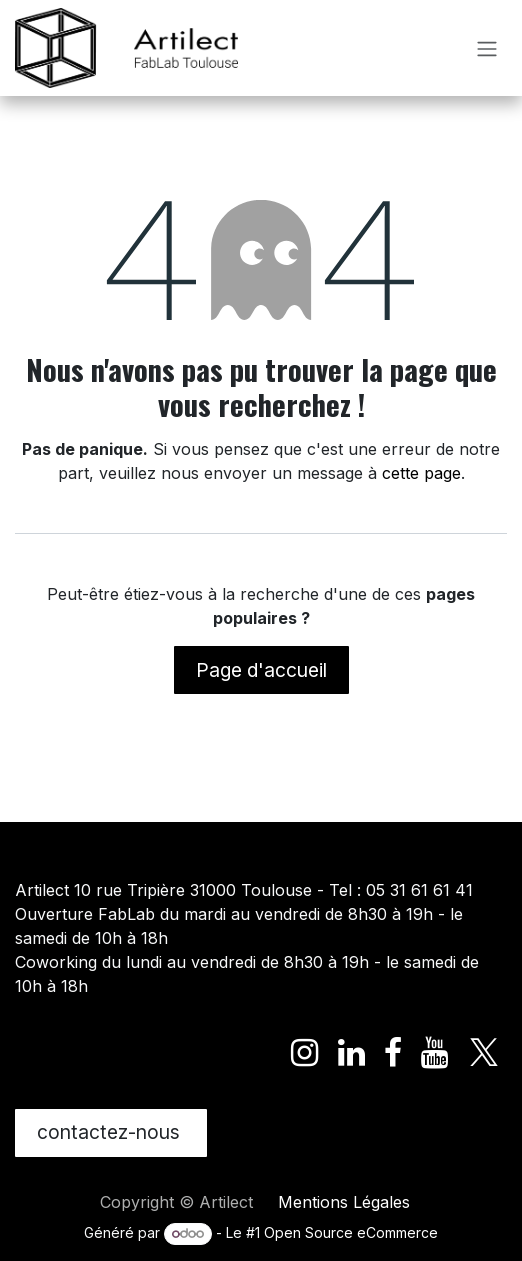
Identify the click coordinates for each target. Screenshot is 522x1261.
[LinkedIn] (351, 1053)
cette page (421, 473)
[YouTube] (434, 1053)
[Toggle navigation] (487, 48)
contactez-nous (111, 1132)
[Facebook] (393, 1053)
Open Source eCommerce (351, 1232)
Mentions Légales (344, 1202)
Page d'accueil (261, 670)
